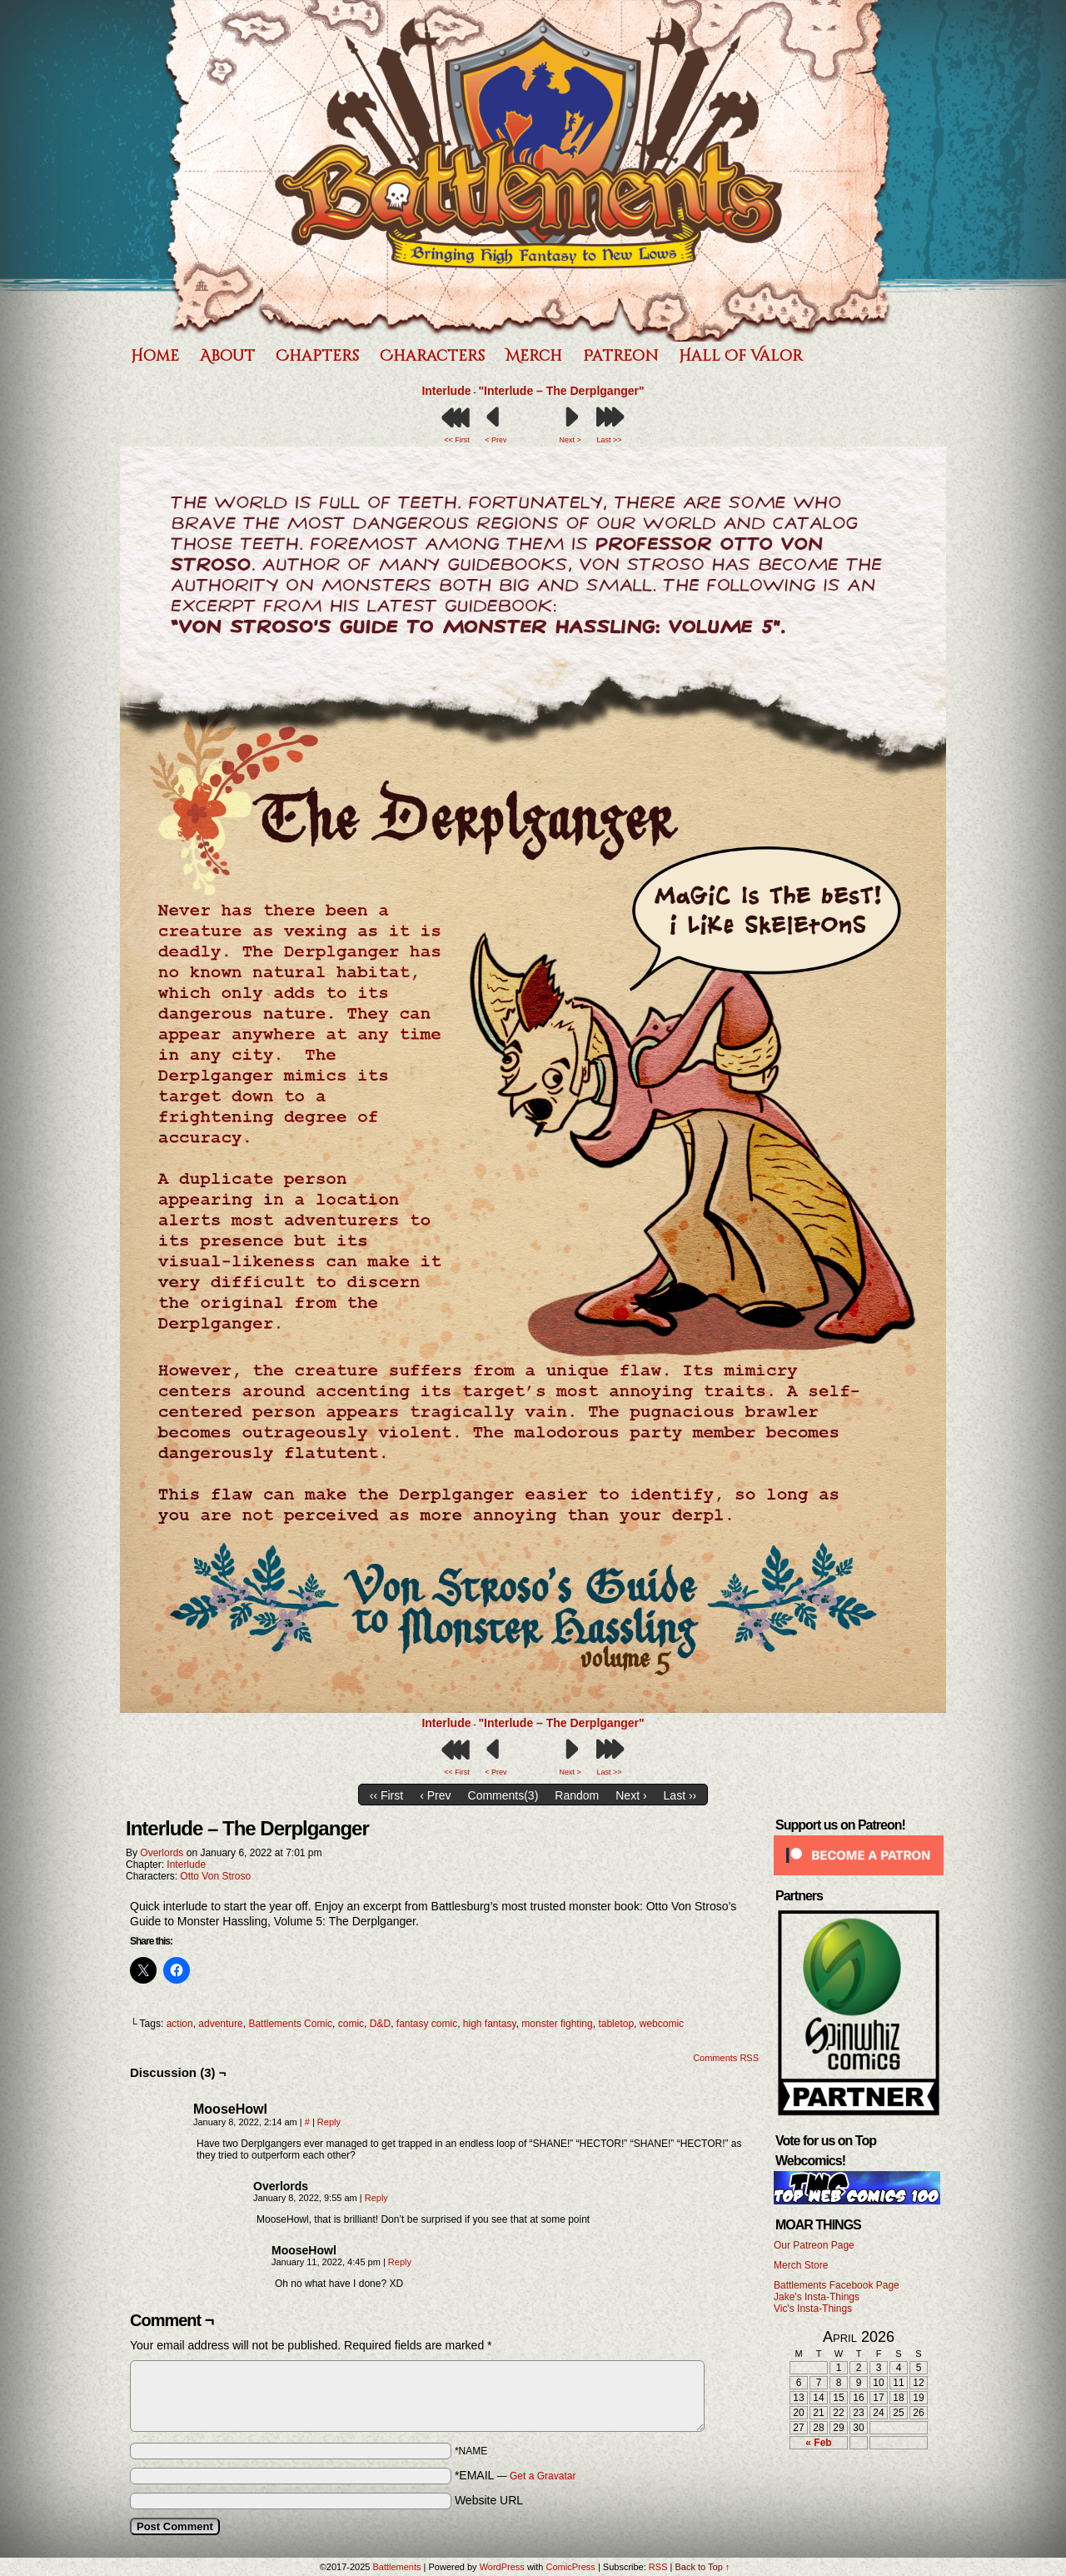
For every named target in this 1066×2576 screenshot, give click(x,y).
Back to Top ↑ (702, 2567)
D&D (380, 2023)
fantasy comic (426, 2023)
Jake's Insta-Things (816, 2297)
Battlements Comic (290, 2023)
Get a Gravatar (542, 2476)
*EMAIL (515, 2475)
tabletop (616, 2023)
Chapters (317, 356)
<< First (457, 440)
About (227, 356)
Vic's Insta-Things (813, 2308)
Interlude (446, 390)
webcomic (662, 2023)
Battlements (529, 171)
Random (577, 1795)
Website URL (489, 2500)
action (180, 2023)
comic (351, 2023)
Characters (432, 356)
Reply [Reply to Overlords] (376, 2198)
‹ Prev (435, 1795)
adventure (220, 2023)
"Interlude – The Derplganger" (561, 390)
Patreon (620, 356)
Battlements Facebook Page (836, 2285)
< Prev (495, 440)
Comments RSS (726, 2058)
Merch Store (801, 2265)
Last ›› (680, 1795)
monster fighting (556, 2023)
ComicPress (570, 2567)
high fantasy (489, 2023)
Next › (630, 1795)
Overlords (161, 1853)
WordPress (502, 2567)
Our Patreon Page (814, 2245)
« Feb (818, 2443)
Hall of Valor (741, 356)
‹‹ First (386, 1795)
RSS (658, 2567)
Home (155, 356)
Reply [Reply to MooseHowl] (329, 2122)
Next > (569, 440)
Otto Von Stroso (215, 1876)
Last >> (608, 440)
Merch (534, 356)
